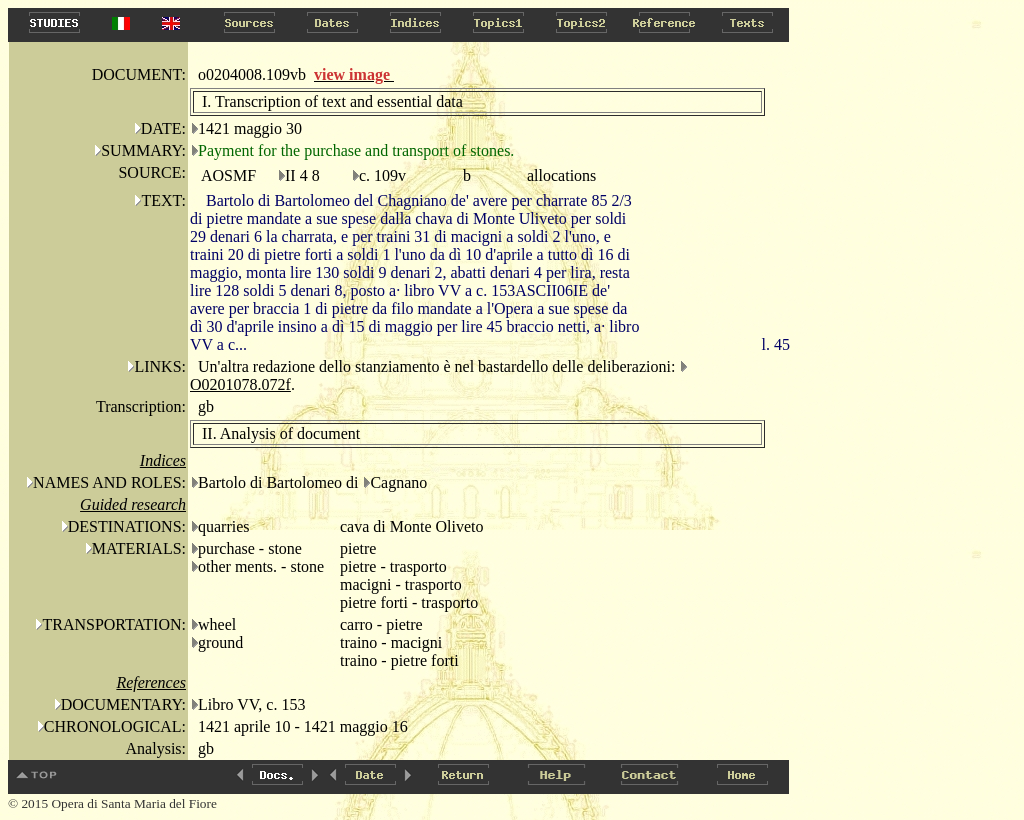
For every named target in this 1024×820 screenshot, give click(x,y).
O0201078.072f (240, 384)
